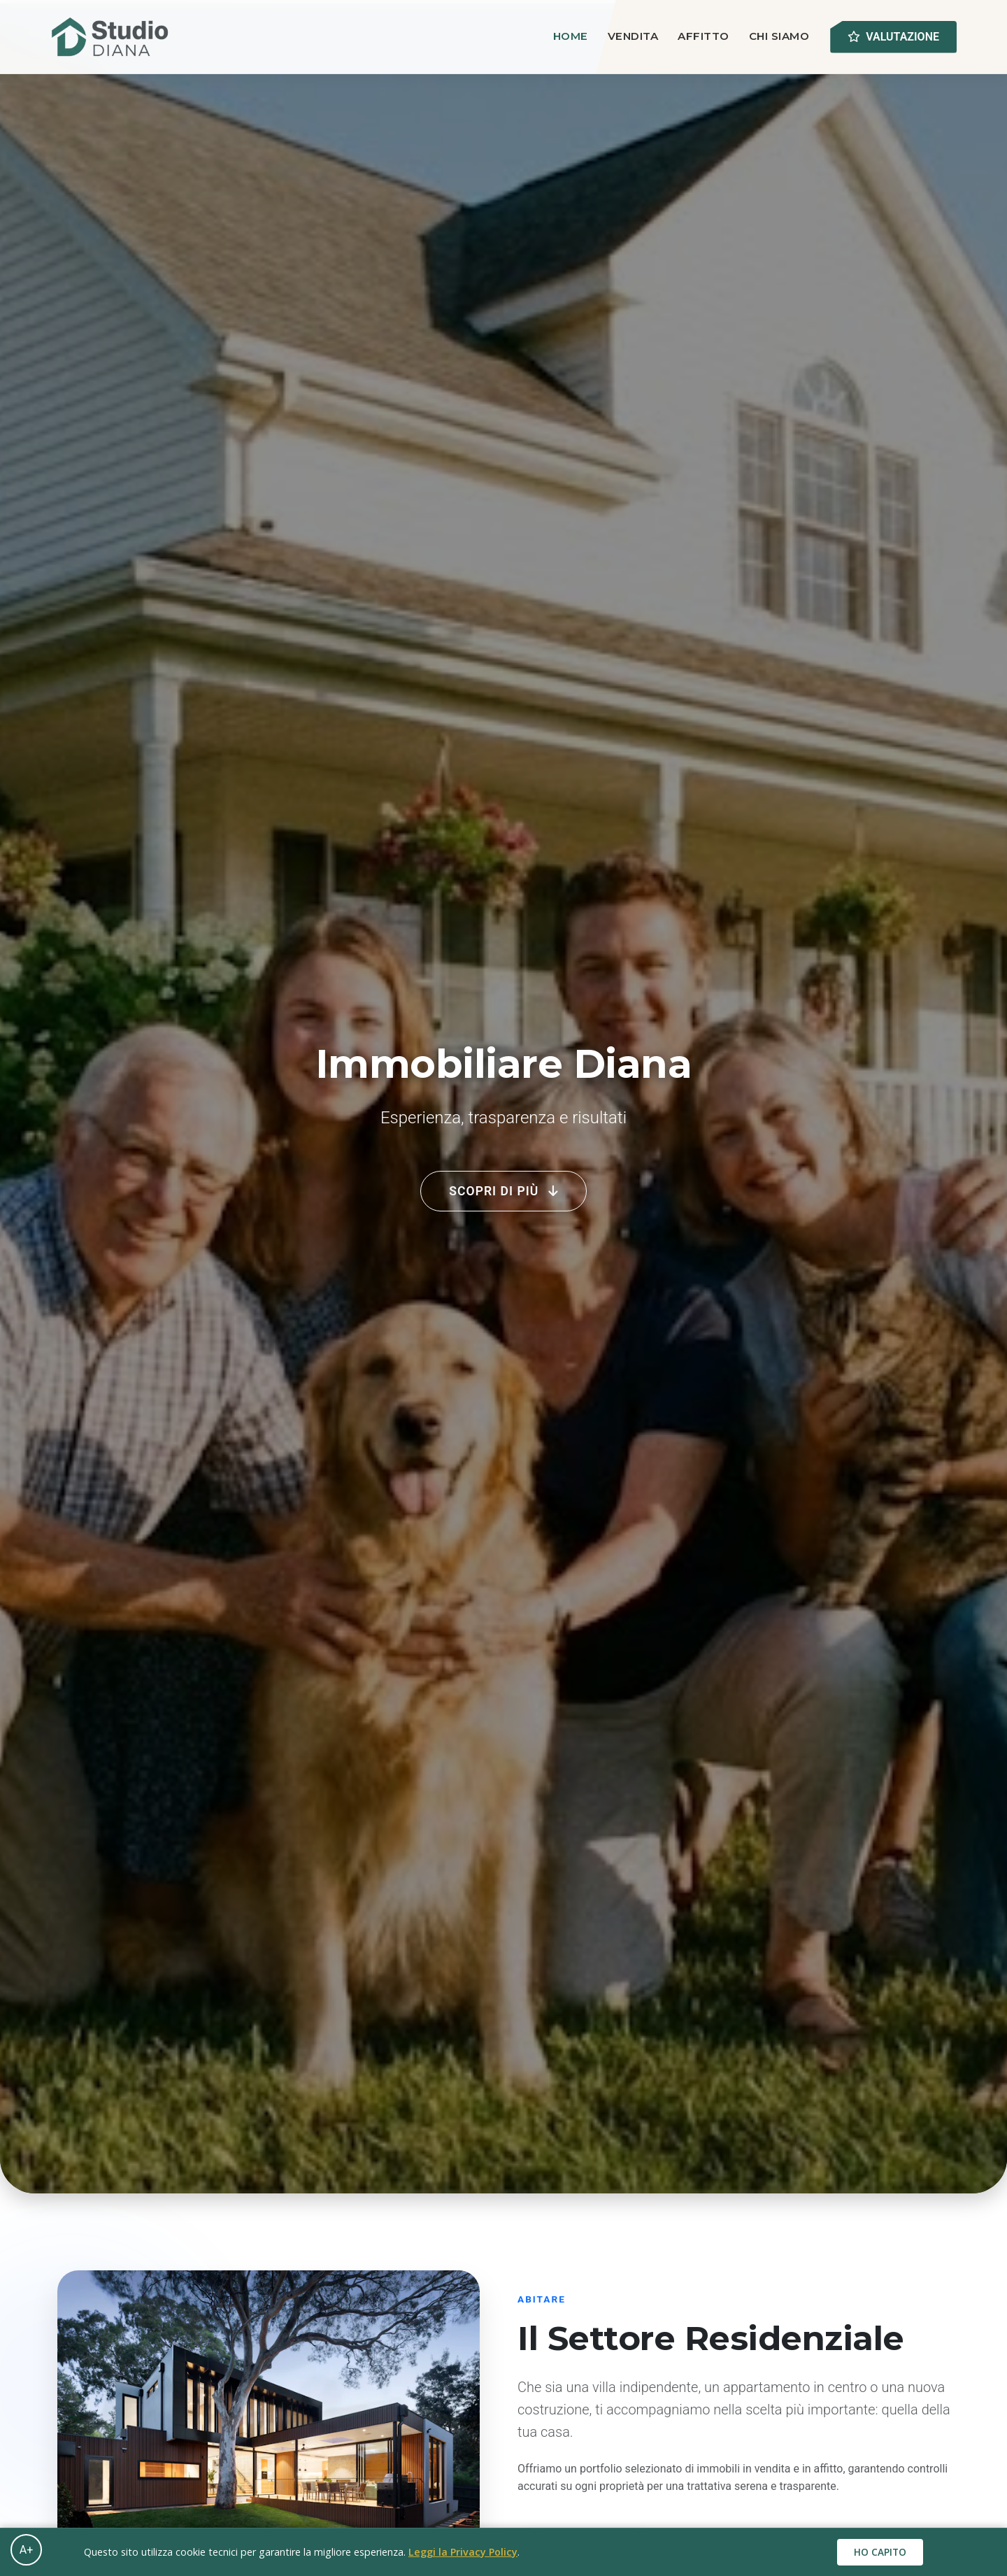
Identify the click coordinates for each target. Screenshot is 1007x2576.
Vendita (633, 36)
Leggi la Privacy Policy (462, 2552)
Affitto (703, 36)
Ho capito (880, 2552)
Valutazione (893, 36)
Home (570, 36)
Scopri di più (503, 1191)
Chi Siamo (779, 36)
